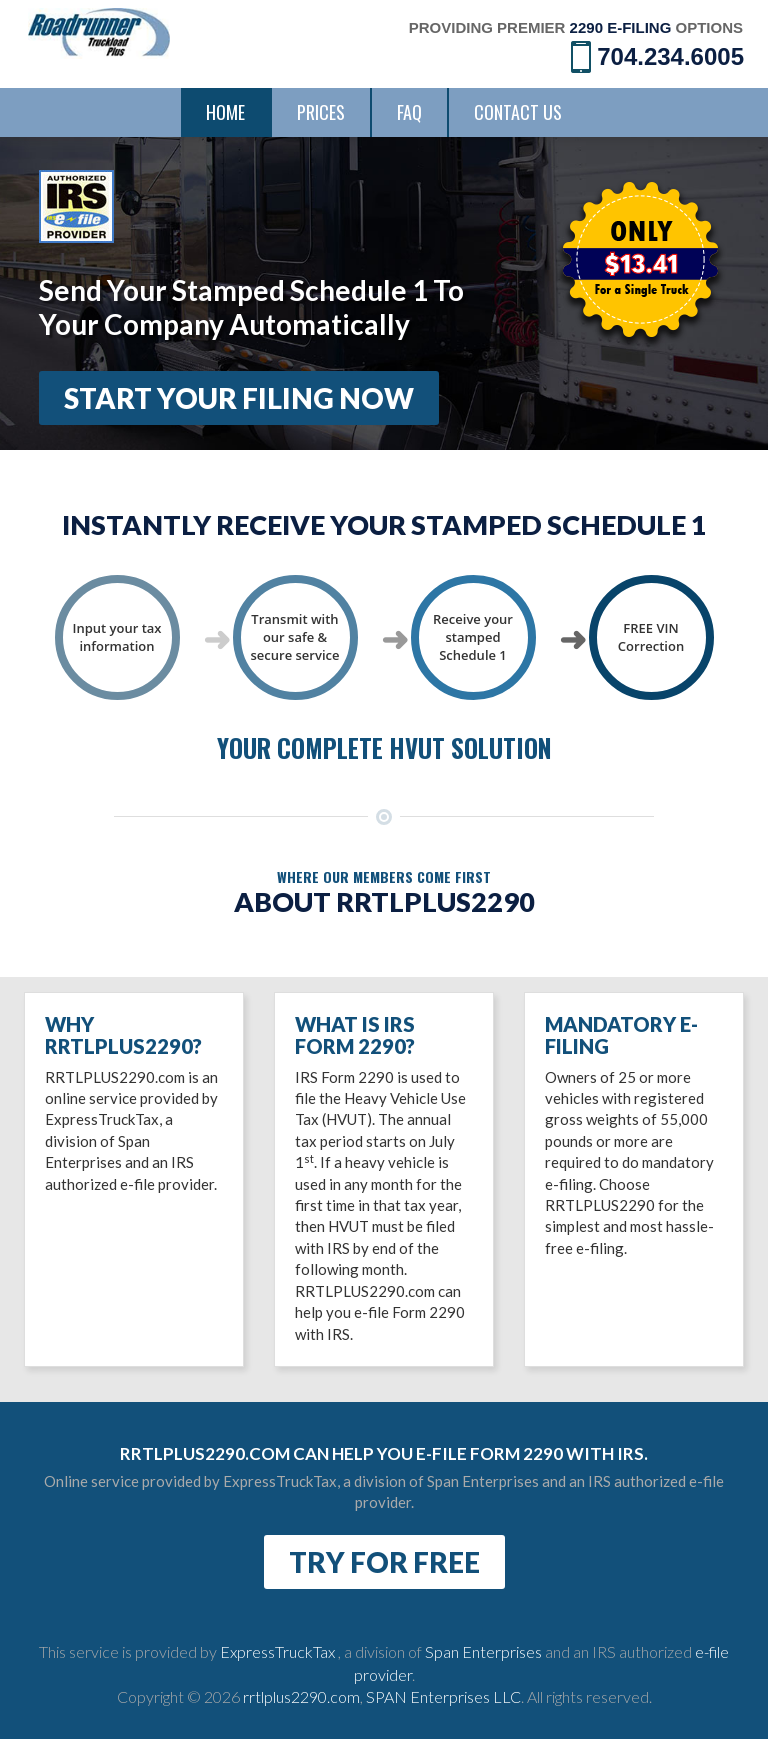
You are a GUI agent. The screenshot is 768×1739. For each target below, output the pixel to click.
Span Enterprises (485, 1651)
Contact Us (518, 112)
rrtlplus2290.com (301, 1696)
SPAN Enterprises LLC (443, 1696)
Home (225, 112)
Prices (321, 112)
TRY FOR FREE (384, 1562)
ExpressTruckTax (279, 1651)
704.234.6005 (657, 55)
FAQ (409, 112)
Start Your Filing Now (239, 398)
